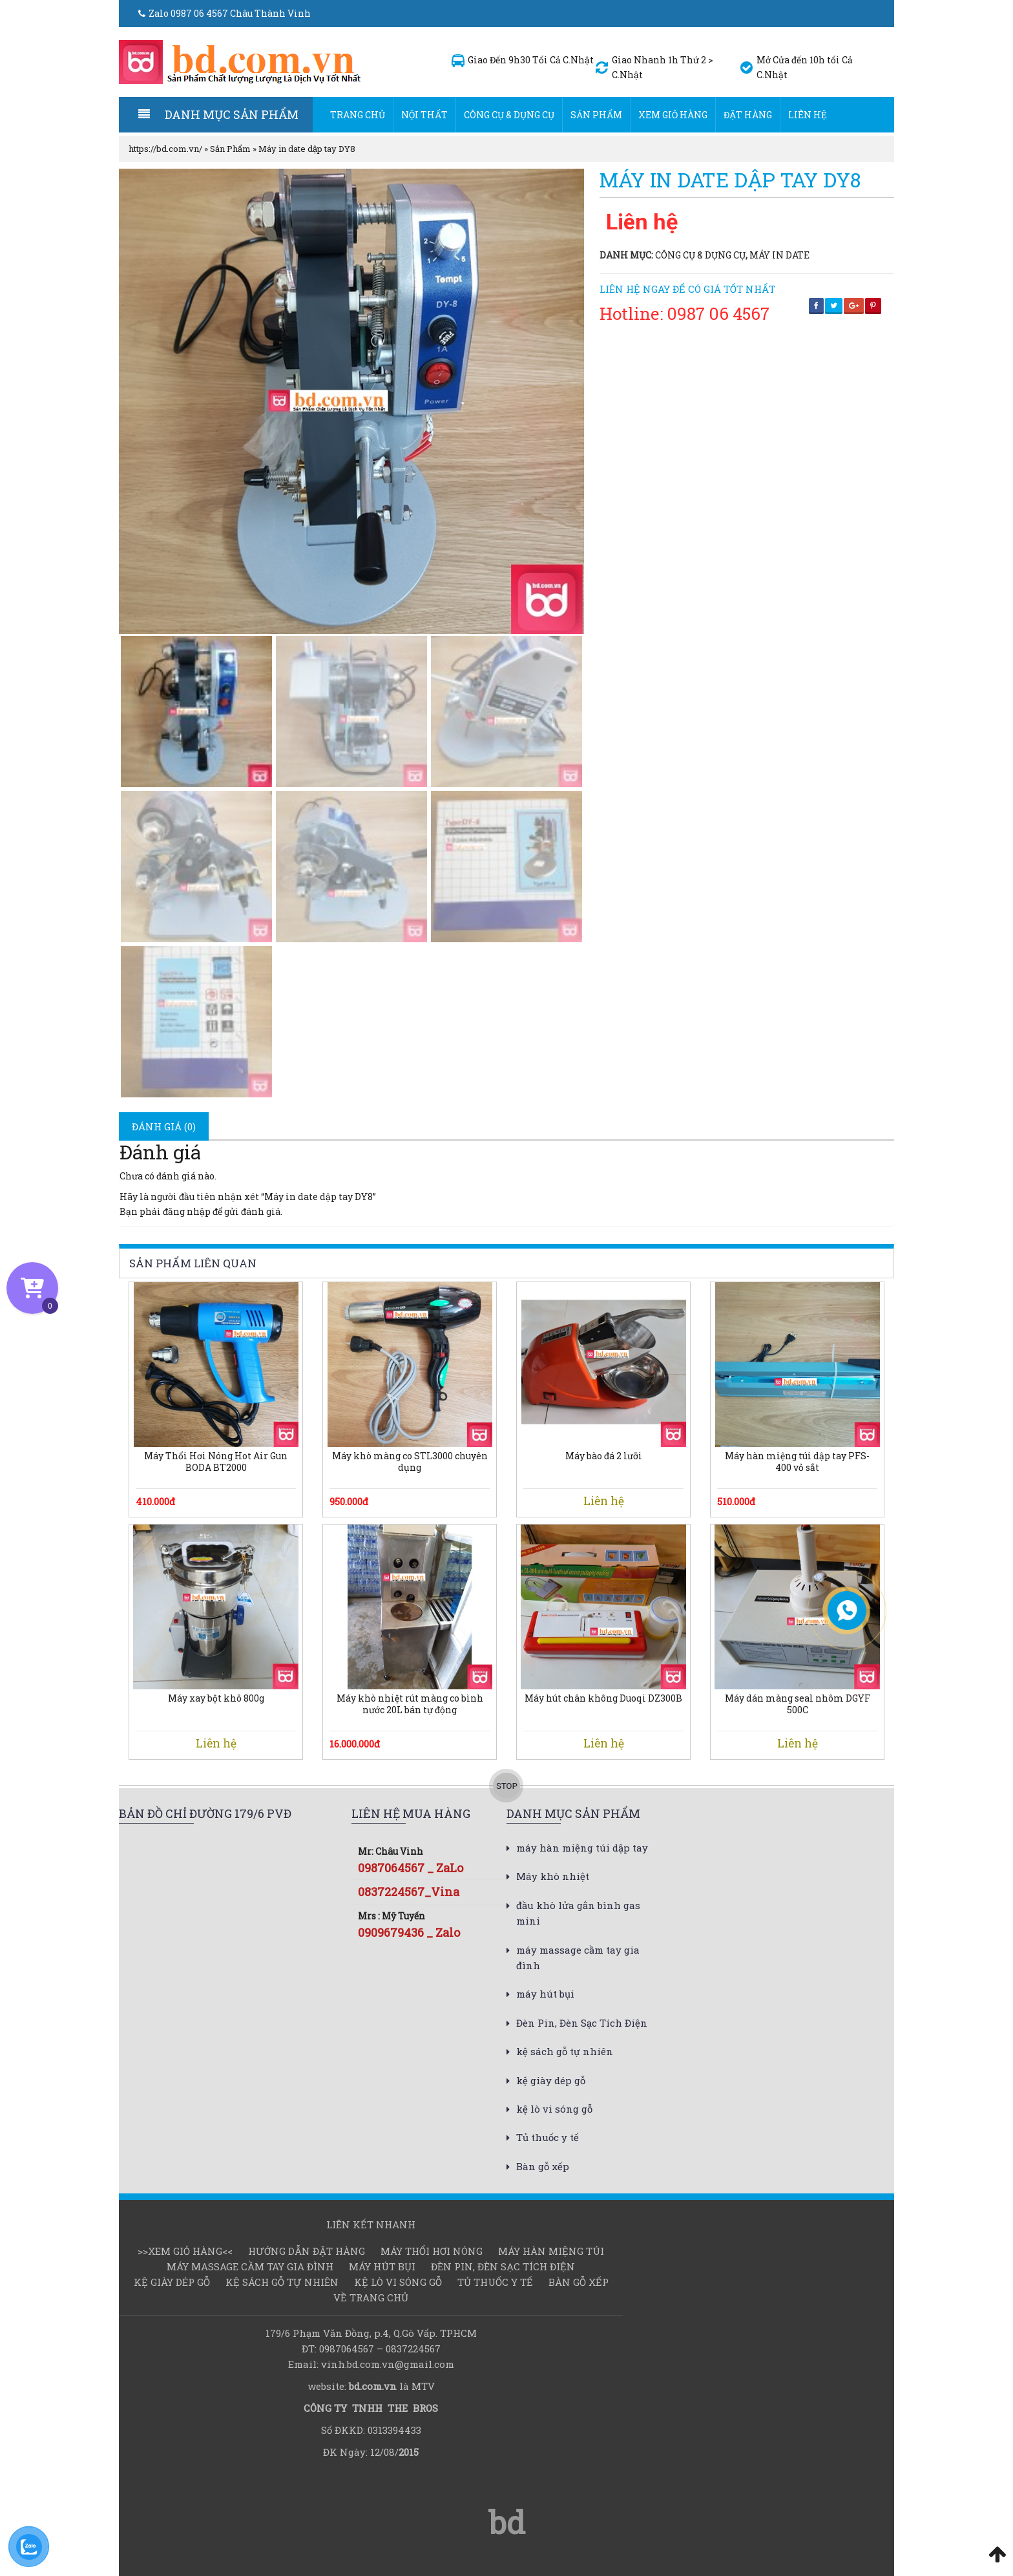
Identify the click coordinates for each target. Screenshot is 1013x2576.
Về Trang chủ (370, 2297)
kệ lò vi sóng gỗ (554, 2108)
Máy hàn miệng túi (551, 2250)
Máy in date (779, 255)
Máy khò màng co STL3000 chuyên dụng (410, 1461)
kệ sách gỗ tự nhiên (564, 2051)
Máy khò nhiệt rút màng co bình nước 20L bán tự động (410, 1704)
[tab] (164, 1126)
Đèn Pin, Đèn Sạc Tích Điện (581, 2022)
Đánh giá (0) (164, 1126)
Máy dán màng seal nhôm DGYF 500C (797, 1704)
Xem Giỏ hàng (672, 115)
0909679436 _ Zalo (409, 1932)
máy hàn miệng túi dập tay (582, 1847)
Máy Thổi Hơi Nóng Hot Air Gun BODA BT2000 (215, 1461)
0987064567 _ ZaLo (410, 1867)
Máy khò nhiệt (552, 1876)
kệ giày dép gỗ (550, 2080)
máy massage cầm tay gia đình (250, 2266)
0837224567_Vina (408, 1891)
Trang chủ (357, 115)
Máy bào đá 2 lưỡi (603, 1456)
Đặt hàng (748, 115)
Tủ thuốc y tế (547, 2137)
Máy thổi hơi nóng (432, 2250)
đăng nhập (187, 1211)
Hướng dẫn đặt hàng (306, 2250)
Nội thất (424, 115)
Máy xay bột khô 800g (216, 1698)
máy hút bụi (545, 1993)
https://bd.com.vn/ (165, 148)
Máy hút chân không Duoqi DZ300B (603, 1698)
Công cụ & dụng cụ (509, 115)
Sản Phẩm (596, 115)
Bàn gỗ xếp (542, 2166)
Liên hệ (807, 115)
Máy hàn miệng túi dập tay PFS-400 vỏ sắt (797, 1461)
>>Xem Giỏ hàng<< (185, 2250)
